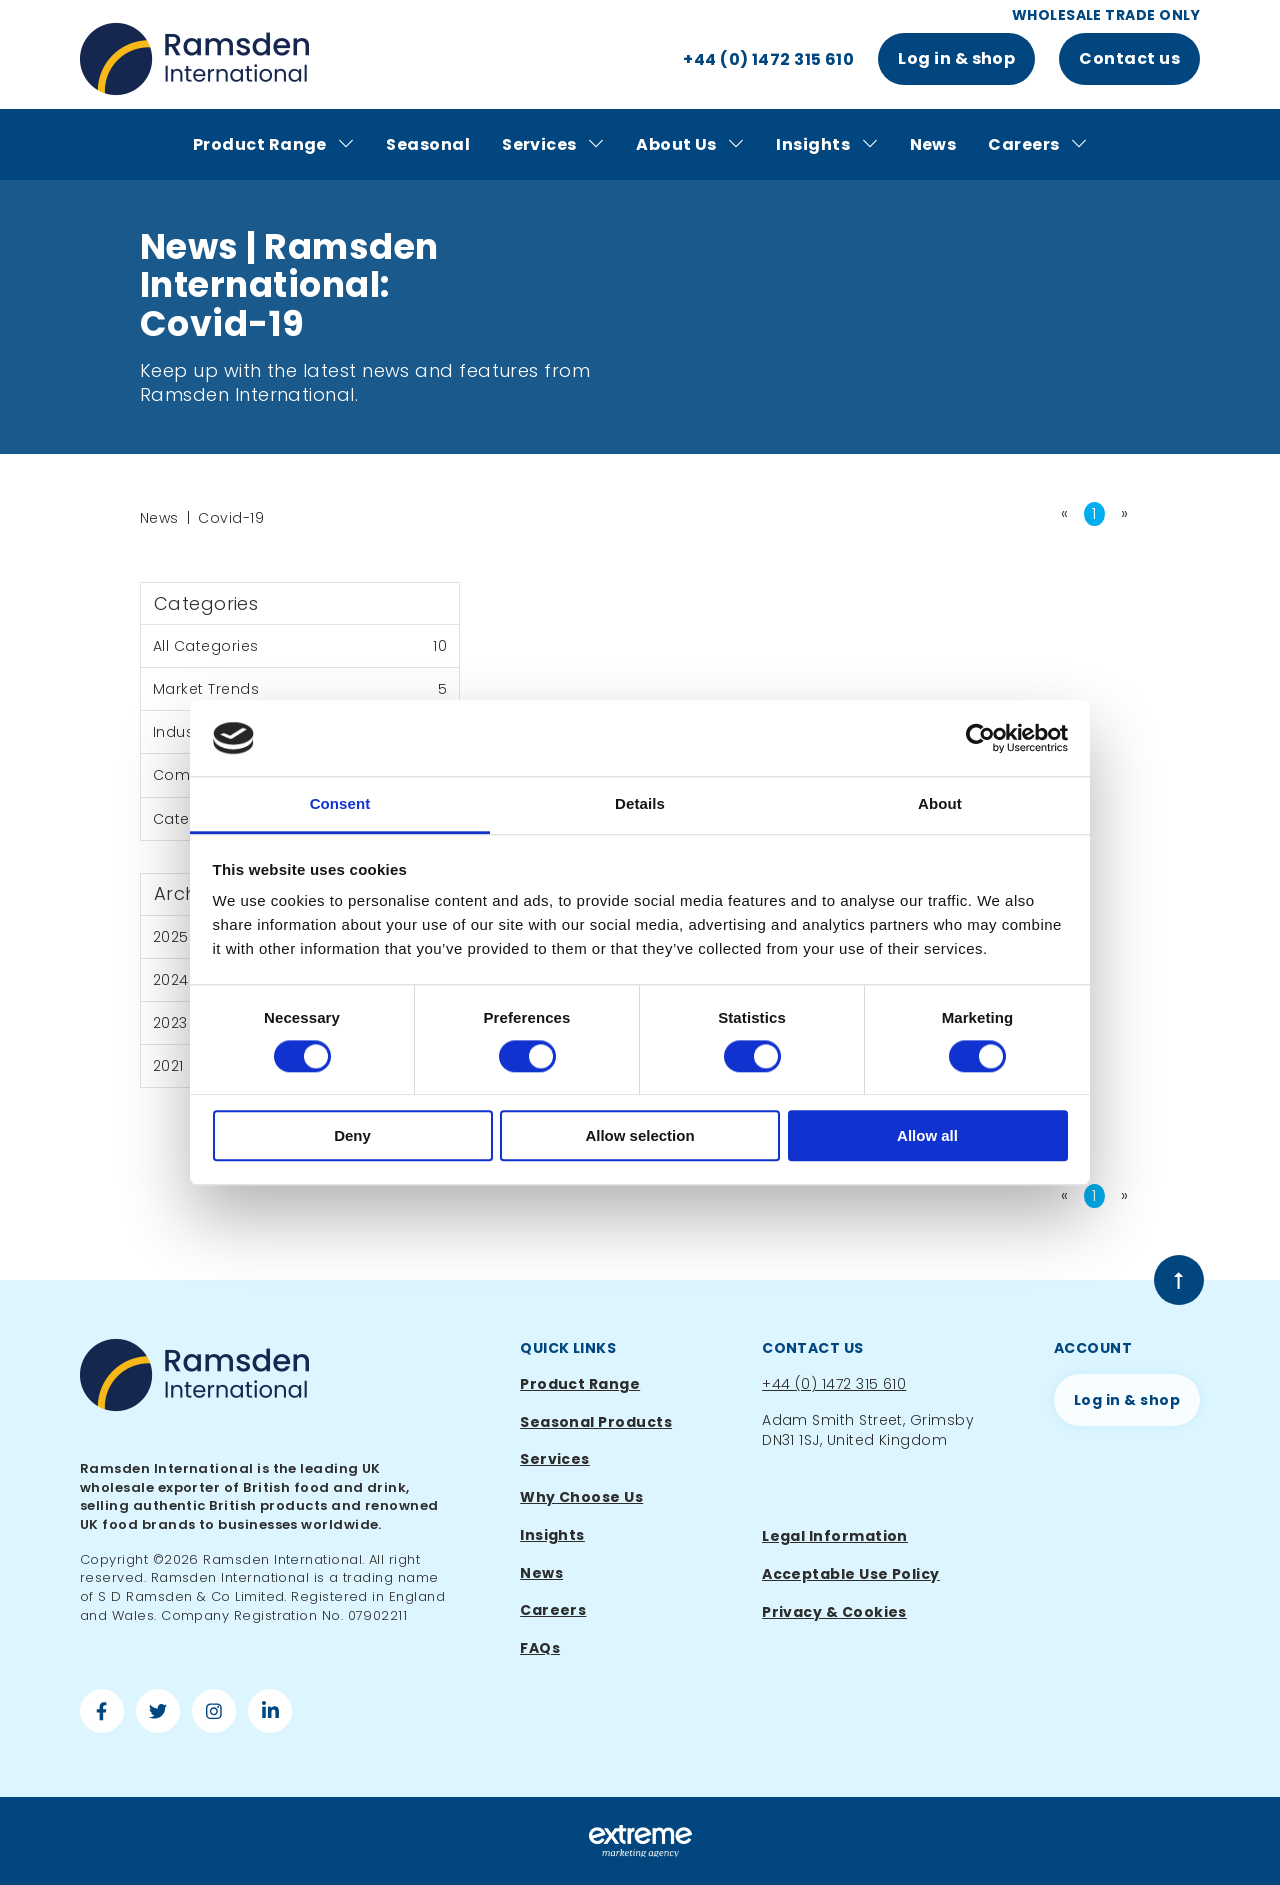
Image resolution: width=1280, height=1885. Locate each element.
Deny (352, 1135)
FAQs (540, 1648)
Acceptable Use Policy (851, 1574)
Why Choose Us (581, 1497)
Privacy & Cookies (834, 1612)
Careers (1037, 145)
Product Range (273, 145)
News (933, 144)
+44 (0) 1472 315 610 (834, 1384)
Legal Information (835, 1536)
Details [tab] (640, 804)
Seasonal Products (596, 1422)
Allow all (927, 1135)
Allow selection (639, 1135)
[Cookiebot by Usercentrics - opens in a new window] (980, 738)
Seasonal (428, 144)
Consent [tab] (340, 804)
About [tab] (940, 804)
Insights (826, 145)
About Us (690, 145)
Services (553, 145)
